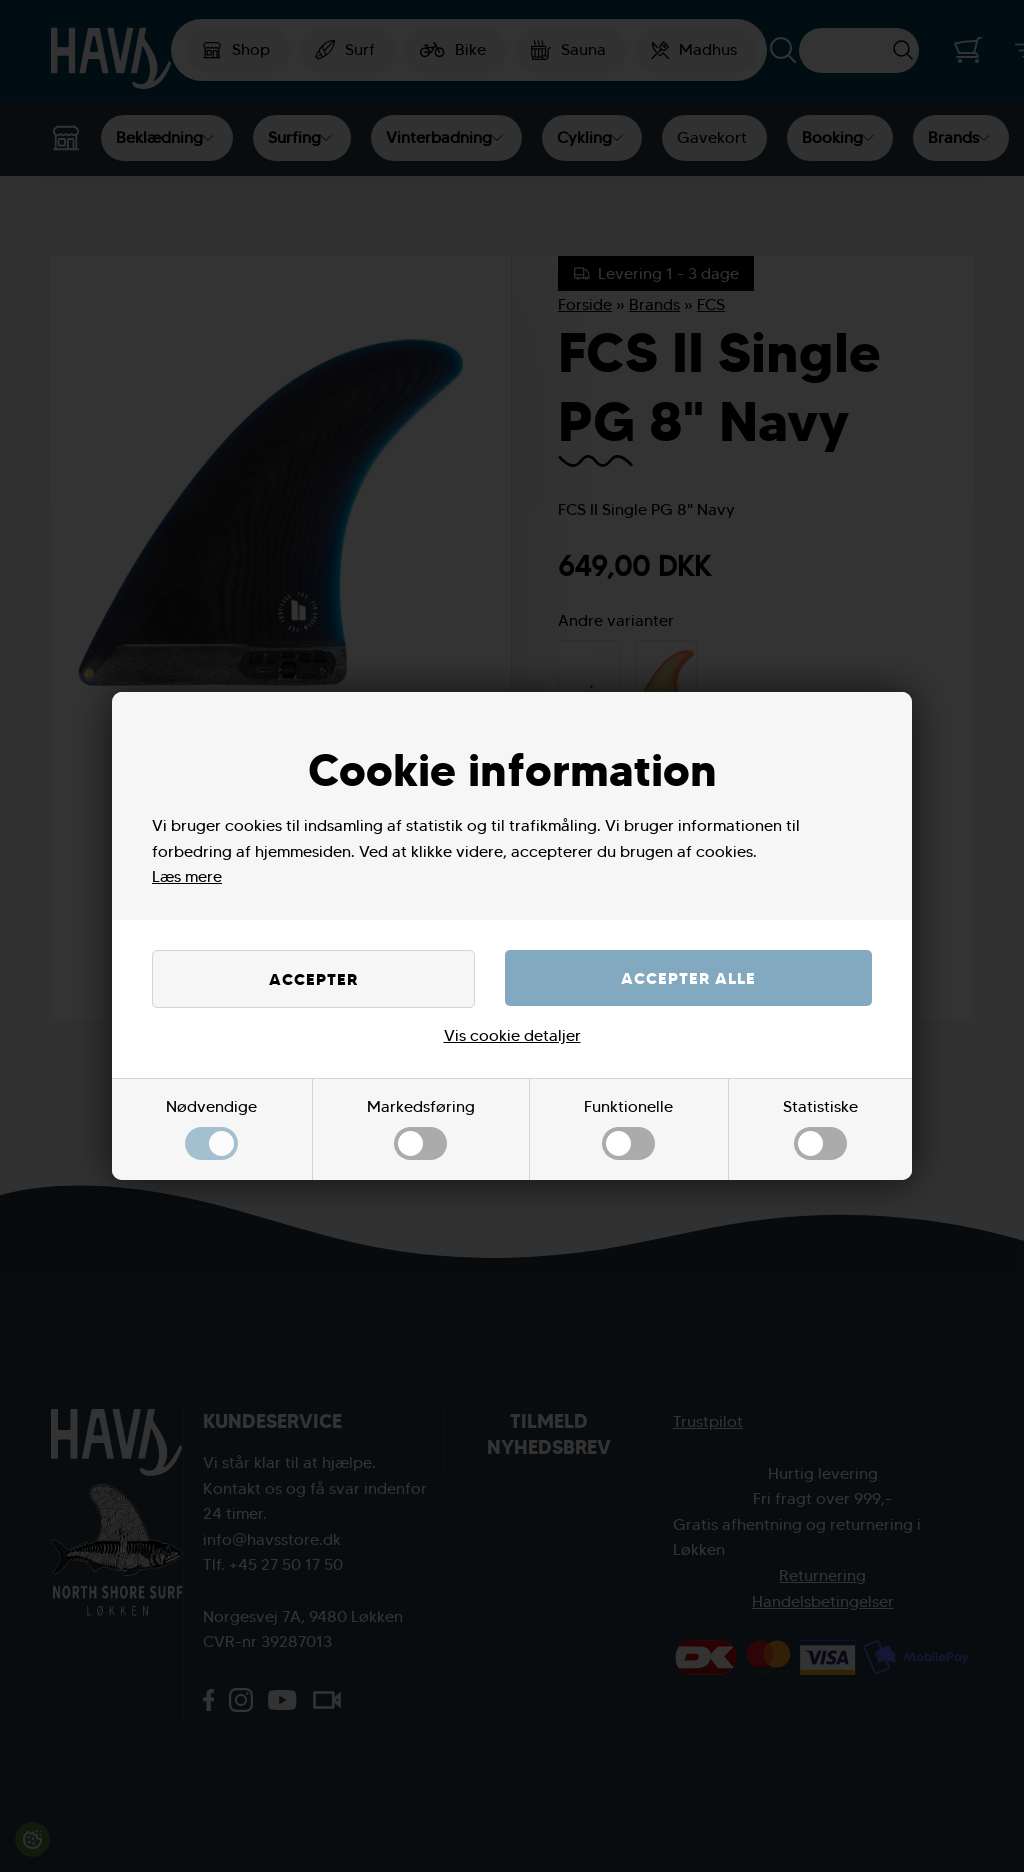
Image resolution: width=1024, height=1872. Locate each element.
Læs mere (187, 876)
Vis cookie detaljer (512, 1035)
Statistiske (820, 1128)
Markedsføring (421, 1128)
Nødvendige (211, 1128)
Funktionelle (628, 1128)
